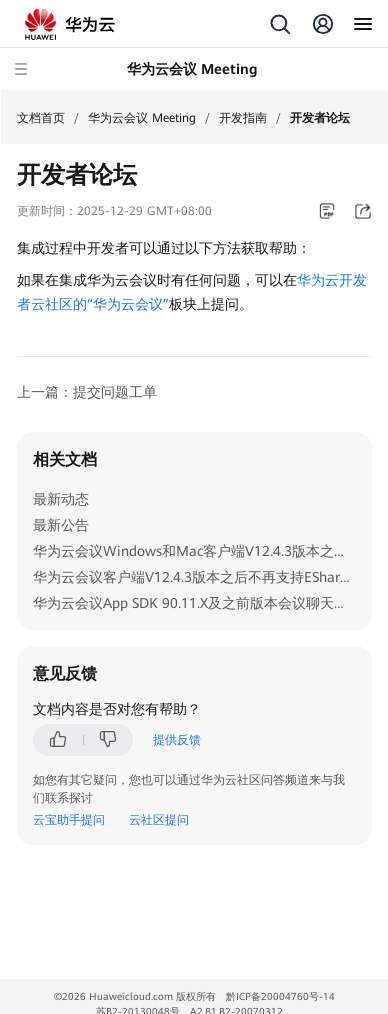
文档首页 (41, 118)
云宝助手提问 (69, 820)
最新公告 (61, 525)
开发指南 (243, 118)
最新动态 (61, 499)
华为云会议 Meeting (142, 118)
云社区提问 (159, 820)
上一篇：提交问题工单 (87, 392)
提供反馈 (177, 740)
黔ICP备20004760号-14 (280, 996)
